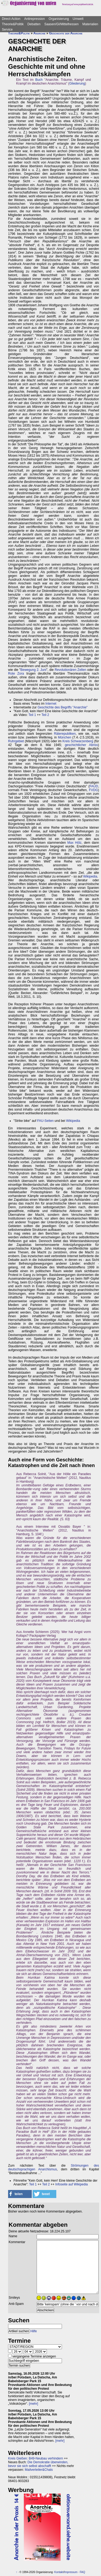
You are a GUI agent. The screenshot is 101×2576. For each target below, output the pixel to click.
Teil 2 (45, 715)
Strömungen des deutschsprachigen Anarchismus (53, 2167)
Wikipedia (90, 876)
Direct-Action (11, 19)
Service (7, 29)
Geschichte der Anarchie (65, 33)
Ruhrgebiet (16, 741)
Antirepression (34, 19)
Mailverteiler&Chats (39, 2470)
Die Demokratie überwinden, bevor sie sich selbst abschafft (38, 2464)
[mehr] (33, 2404)
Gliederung (77, 83)
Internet (51, 703)
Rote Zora (16, 673)
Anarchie (39, 33)
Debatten (34, 24)
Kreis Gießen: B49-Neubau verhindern (35, 2458)
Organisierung (58, 19)
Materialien (90, 24)
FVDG (93, 790)
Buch (39, 80)
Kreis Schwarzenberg (77, 741)
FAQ (82, 2572)
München (64, 737)
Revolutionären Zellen (70, 670)
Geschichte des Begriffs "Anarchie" (62, 707)
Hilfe (33, 2331)
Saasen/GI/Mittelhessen (61, 24)
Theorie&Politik (13, 24)
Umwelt (78, 19)
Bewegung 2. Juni (33, 670)
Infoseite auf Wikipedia (71, 2184)
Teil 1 (32, 715)
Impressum (70, 2572)
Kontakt (58, 2572)
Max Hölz (74, 843)
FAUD (93, 786)
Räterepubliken (65, 734)
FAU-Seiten (45, 1121)
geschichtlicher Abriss (81, 745)
